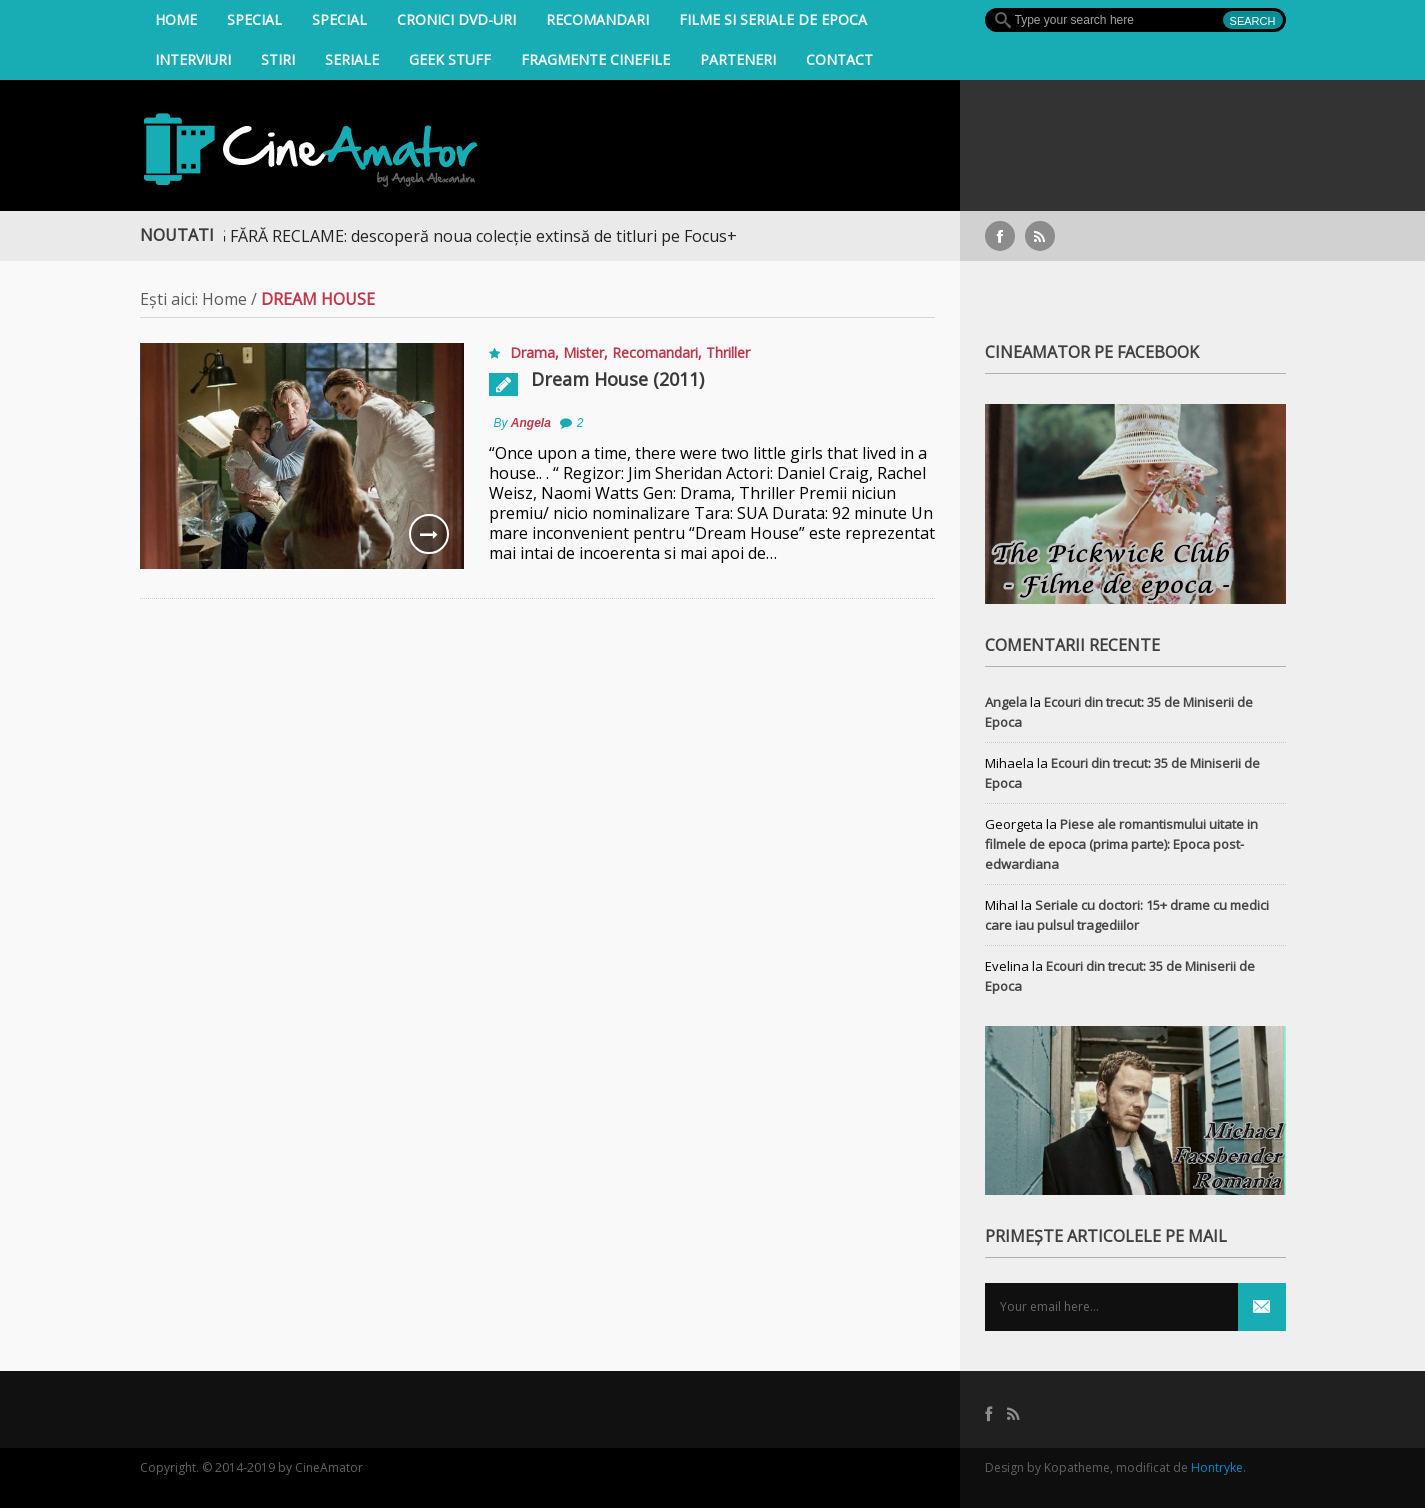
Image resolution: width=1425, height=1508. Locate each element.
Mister (583, 352)
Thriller (728, 352)
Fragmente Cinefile (595, 59)
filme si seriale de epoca (773, 19)
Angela (531, 423)
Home (176, 19)
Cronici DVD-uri (456, 19)
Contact (839, 59)
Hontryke (1217, 1467)
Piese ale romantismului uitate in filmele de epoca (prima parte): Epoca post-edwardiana (1121, 844)
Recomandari (597, 19)
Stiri (278, 59)
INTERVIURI (193, 59)
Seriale (352, 59)
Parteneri (738, 59)
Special (254, 19)
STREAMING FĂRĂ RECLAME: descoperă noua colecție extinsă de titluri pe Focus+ (447, 236)
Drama (532, 352)
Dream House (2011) (617, 379)
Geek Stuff (450, 59)
